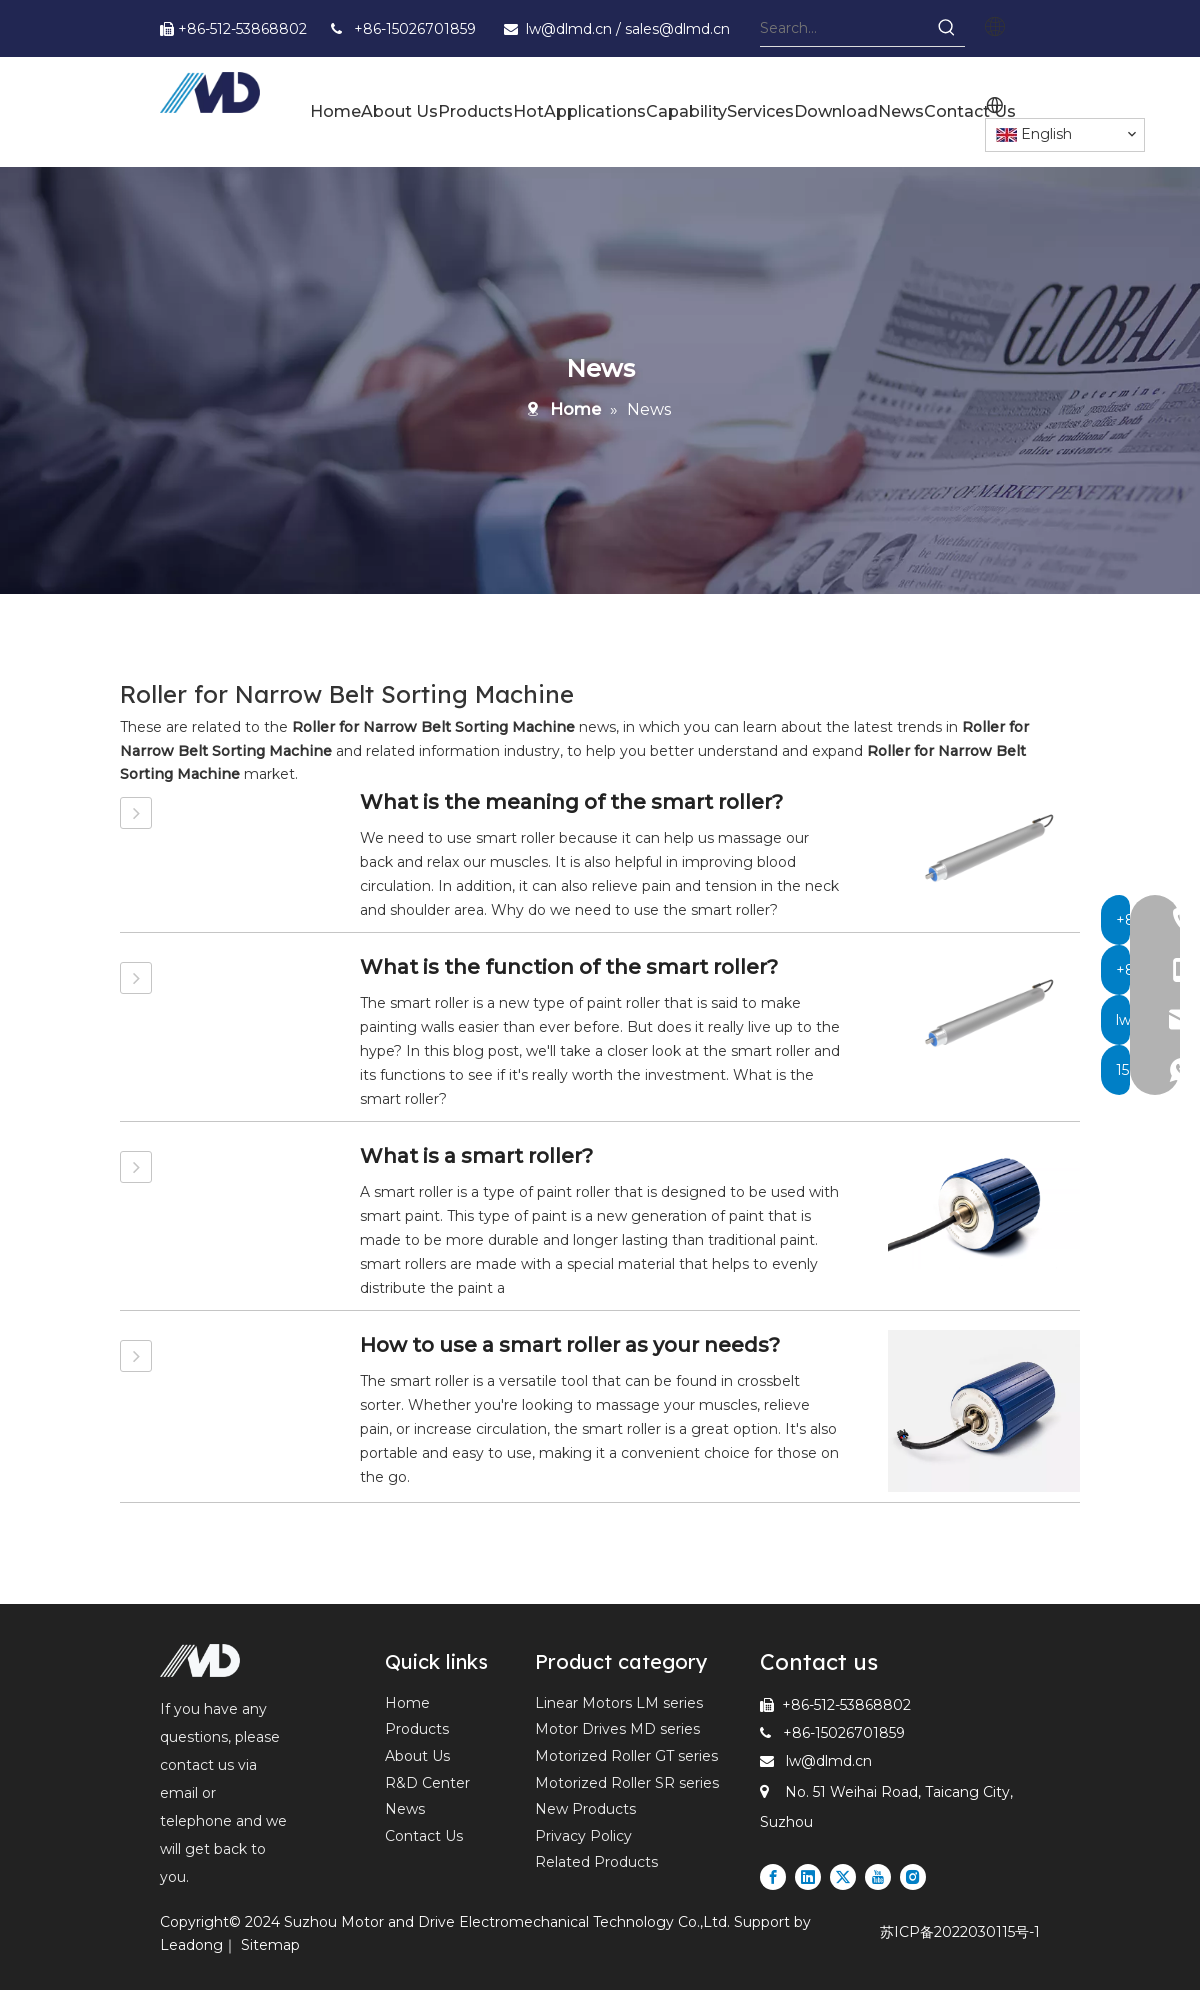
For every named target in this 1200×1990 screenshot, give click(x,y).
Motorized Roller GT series (626, 1756)
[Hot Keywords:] (947, 28)
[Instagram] (913, 1877)
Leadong (191, 1945)
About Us (417, 1756)
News (405, 1809)
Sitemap (270, 1945)
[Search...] (844, 28)
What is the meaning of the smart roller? (571, 802)
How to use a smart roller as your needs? (570, 1345)
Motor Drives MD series (617, 1729)
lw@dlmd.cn (571, 29)
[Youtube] (878, 1877)
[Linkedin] (808, 1877)
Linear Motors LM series (619, 1703)
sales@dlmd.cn (677, 29)
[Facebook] (773, 1877)
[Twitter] (843, 1877)
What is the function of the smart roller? (569, 967)
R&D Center (427, 1783)
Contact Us (424, 1836)
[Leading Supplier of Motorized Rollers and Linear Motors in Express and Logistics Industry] (200, 1660)
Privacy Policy (583, 1836)
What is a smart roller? (476, 1156)
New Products (585, 1809)
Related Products (596, 1862)
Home (407, 1703)
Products (417, 1729)
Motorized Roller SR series (627, 1783)
